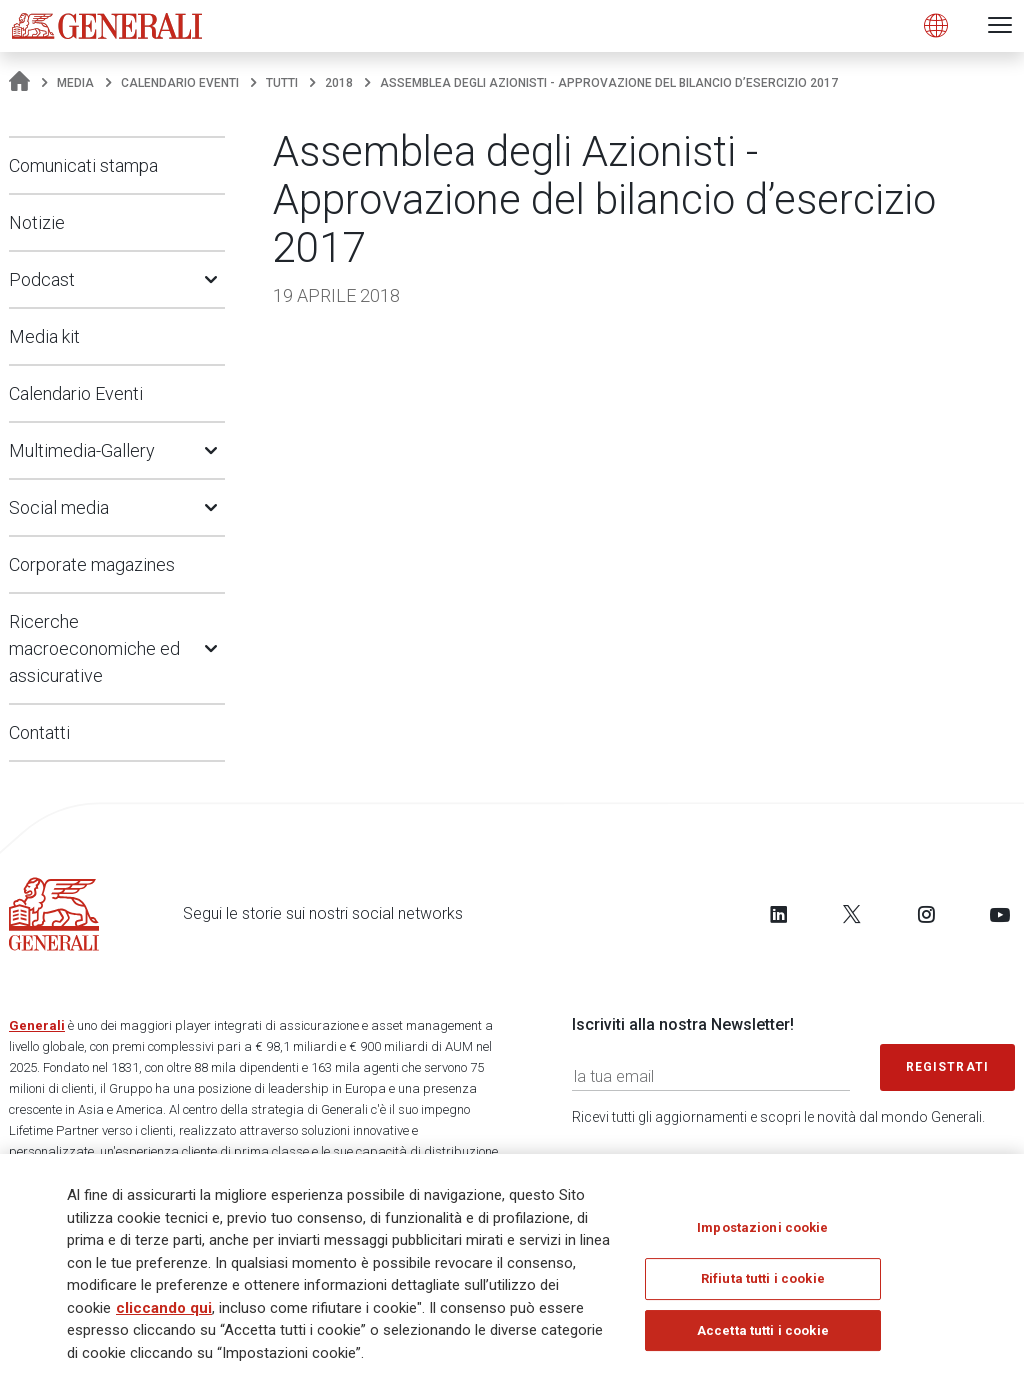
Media (75, 83)
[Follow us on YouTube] (1000, 914)
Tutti (282, 83)
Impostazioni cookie (762, 1230)
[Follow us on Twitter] (852, 914)
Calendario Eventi (180, 83)
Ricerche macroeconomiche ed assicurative (94, 648)
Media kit (44, 336)
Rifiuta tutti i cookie (763, 1282)
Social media (59, 507)
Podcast (42, 279)
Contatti (39, 732)
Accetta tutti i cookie (763, 1333)
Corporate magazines (92, 564)
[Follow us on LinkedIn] (779, 914)
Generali (37, 1025)
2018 (339, 83)
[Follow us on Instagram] (926, 914)
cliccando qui (164, 1311)
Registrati (948, 1067)
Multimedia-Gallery (82, 450)
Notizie (37, 222)
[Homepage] (19, 83)
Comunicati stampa (83, 165)
